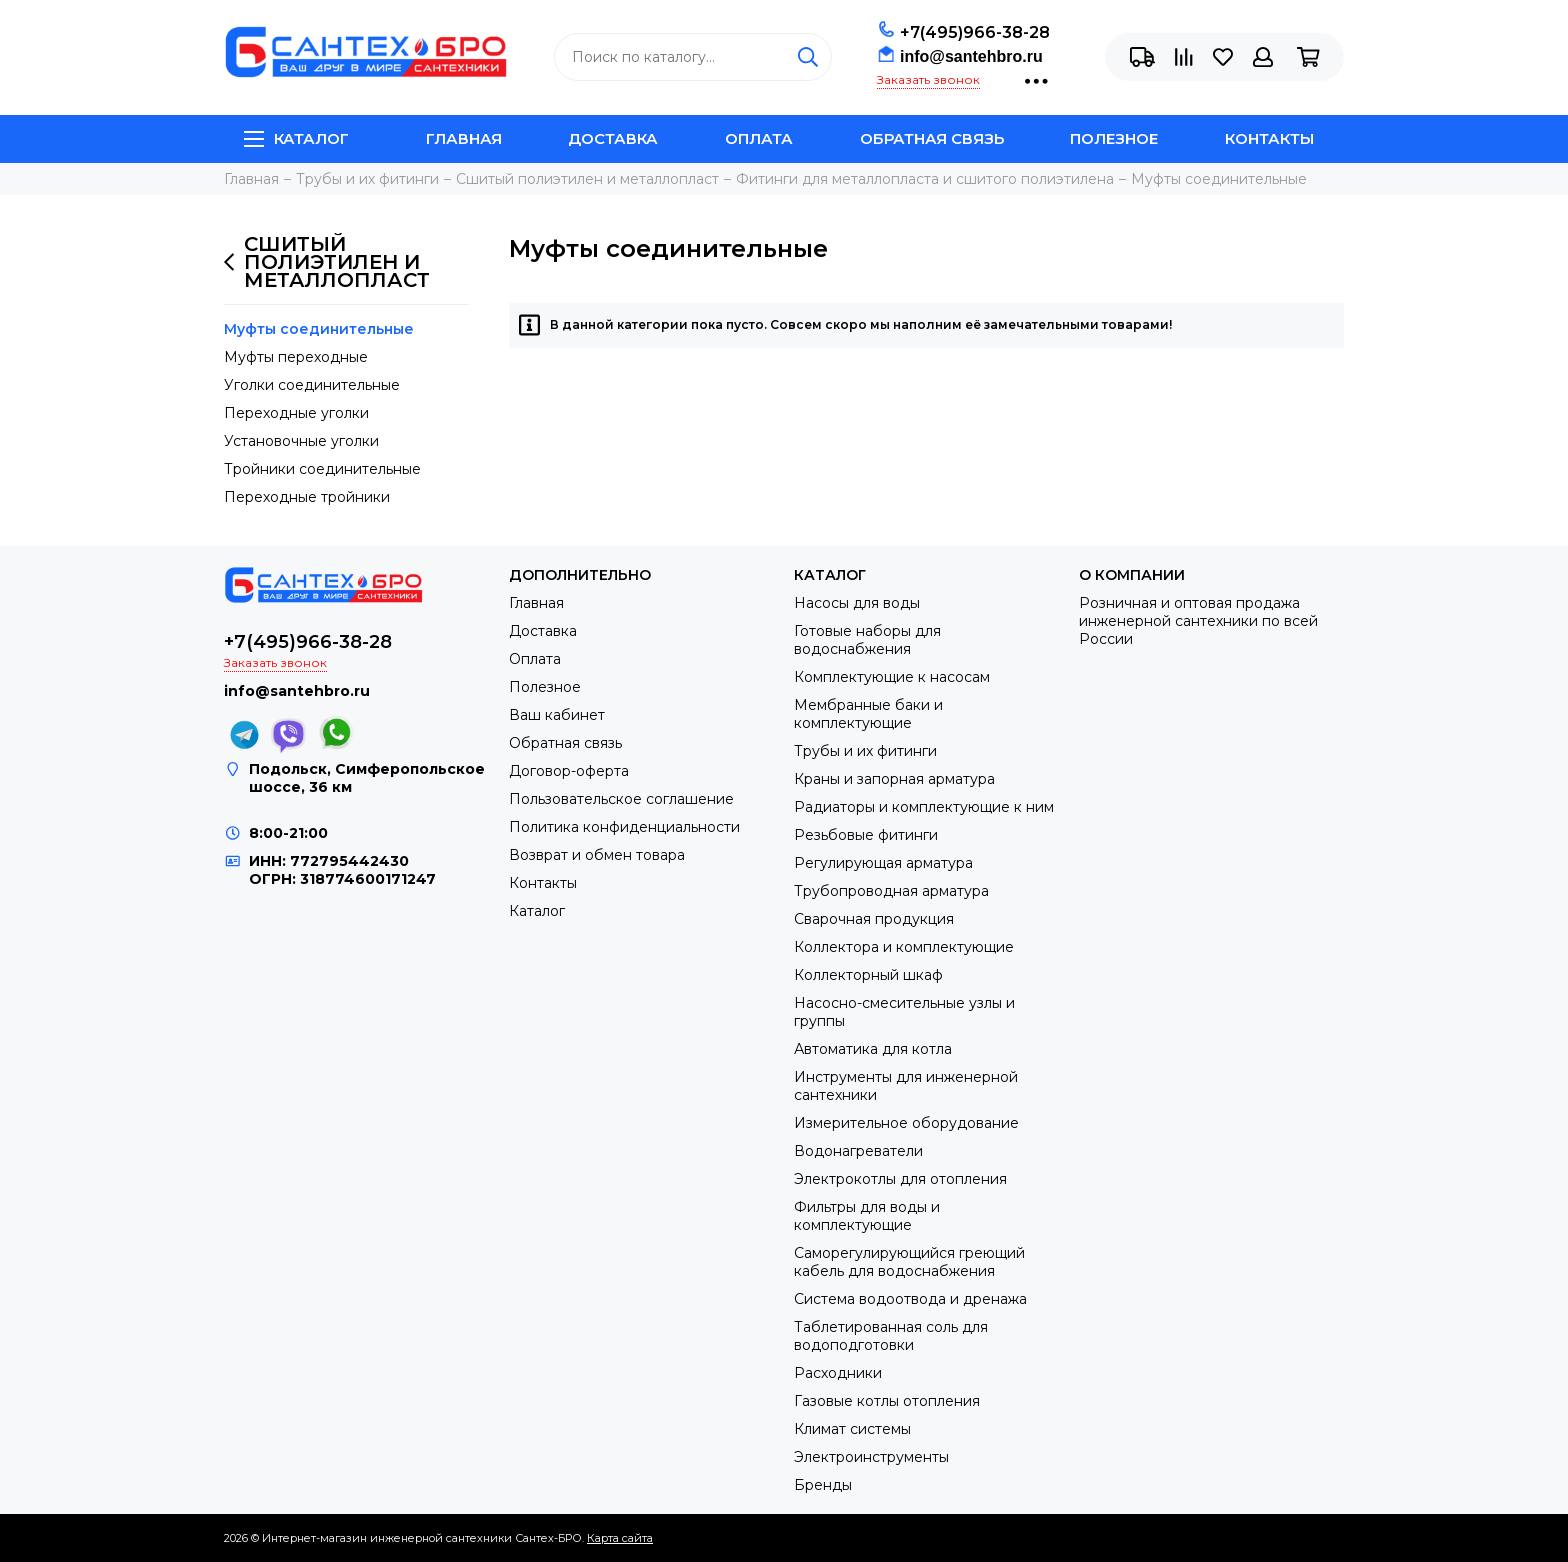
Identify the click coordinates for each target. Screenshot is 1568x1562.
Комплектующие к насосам (892, 677)
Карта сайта (620, 1538)
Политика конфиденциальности (624, 827)
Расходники (838, 1373)
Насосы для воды (857, 603)
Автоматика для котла (873, 1049)
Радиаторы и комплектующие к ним (924, 807)
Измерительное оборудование (906, 1123)
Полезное (1114, 138)
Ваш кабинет (557, 715)
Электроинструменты (871, 1457)
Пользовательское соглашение (621, 799)
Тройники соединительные (322, 469)
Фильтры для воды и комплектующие (867, 1216)
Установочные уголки (301, 441)
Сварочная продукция (874, 919)
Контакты (1269, 138)
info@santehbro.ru (971, 56)
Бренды (823, 1485)
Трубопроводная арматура (891, 891)
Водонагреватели (858, 1151)
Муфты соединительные (319, 329)
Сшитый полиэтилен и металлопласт (327, 262)
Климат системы (852, 1429)
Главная (464, 138)
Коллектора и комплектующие (904, 947)
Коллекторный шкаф (868, 975)
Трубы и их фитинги (865, 751)
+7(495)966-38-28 (975, 32)
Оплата (759, 138)
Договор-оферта (569, 771)
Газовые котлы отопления (887, 1401)
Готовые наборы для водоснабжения (867, 640)
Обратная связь (932, 138)
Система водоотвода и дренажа (910, 1299)
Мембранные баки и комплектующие (868, 714)
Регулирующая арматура (883, 863)
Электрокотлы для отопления (900, 1179)
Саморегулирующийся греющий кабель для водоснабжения (909, 1262)
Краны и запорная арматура (894, 779)
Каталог (296, 138)
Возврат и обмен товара (597, 855)
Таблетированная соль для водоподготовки (891, 1336)
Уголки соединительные (312, 385)
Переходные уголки (296, 413)
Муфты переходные (296, 357)
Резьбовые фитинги (866, 835)
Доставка (613, 138)
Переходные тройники (307, 497)
